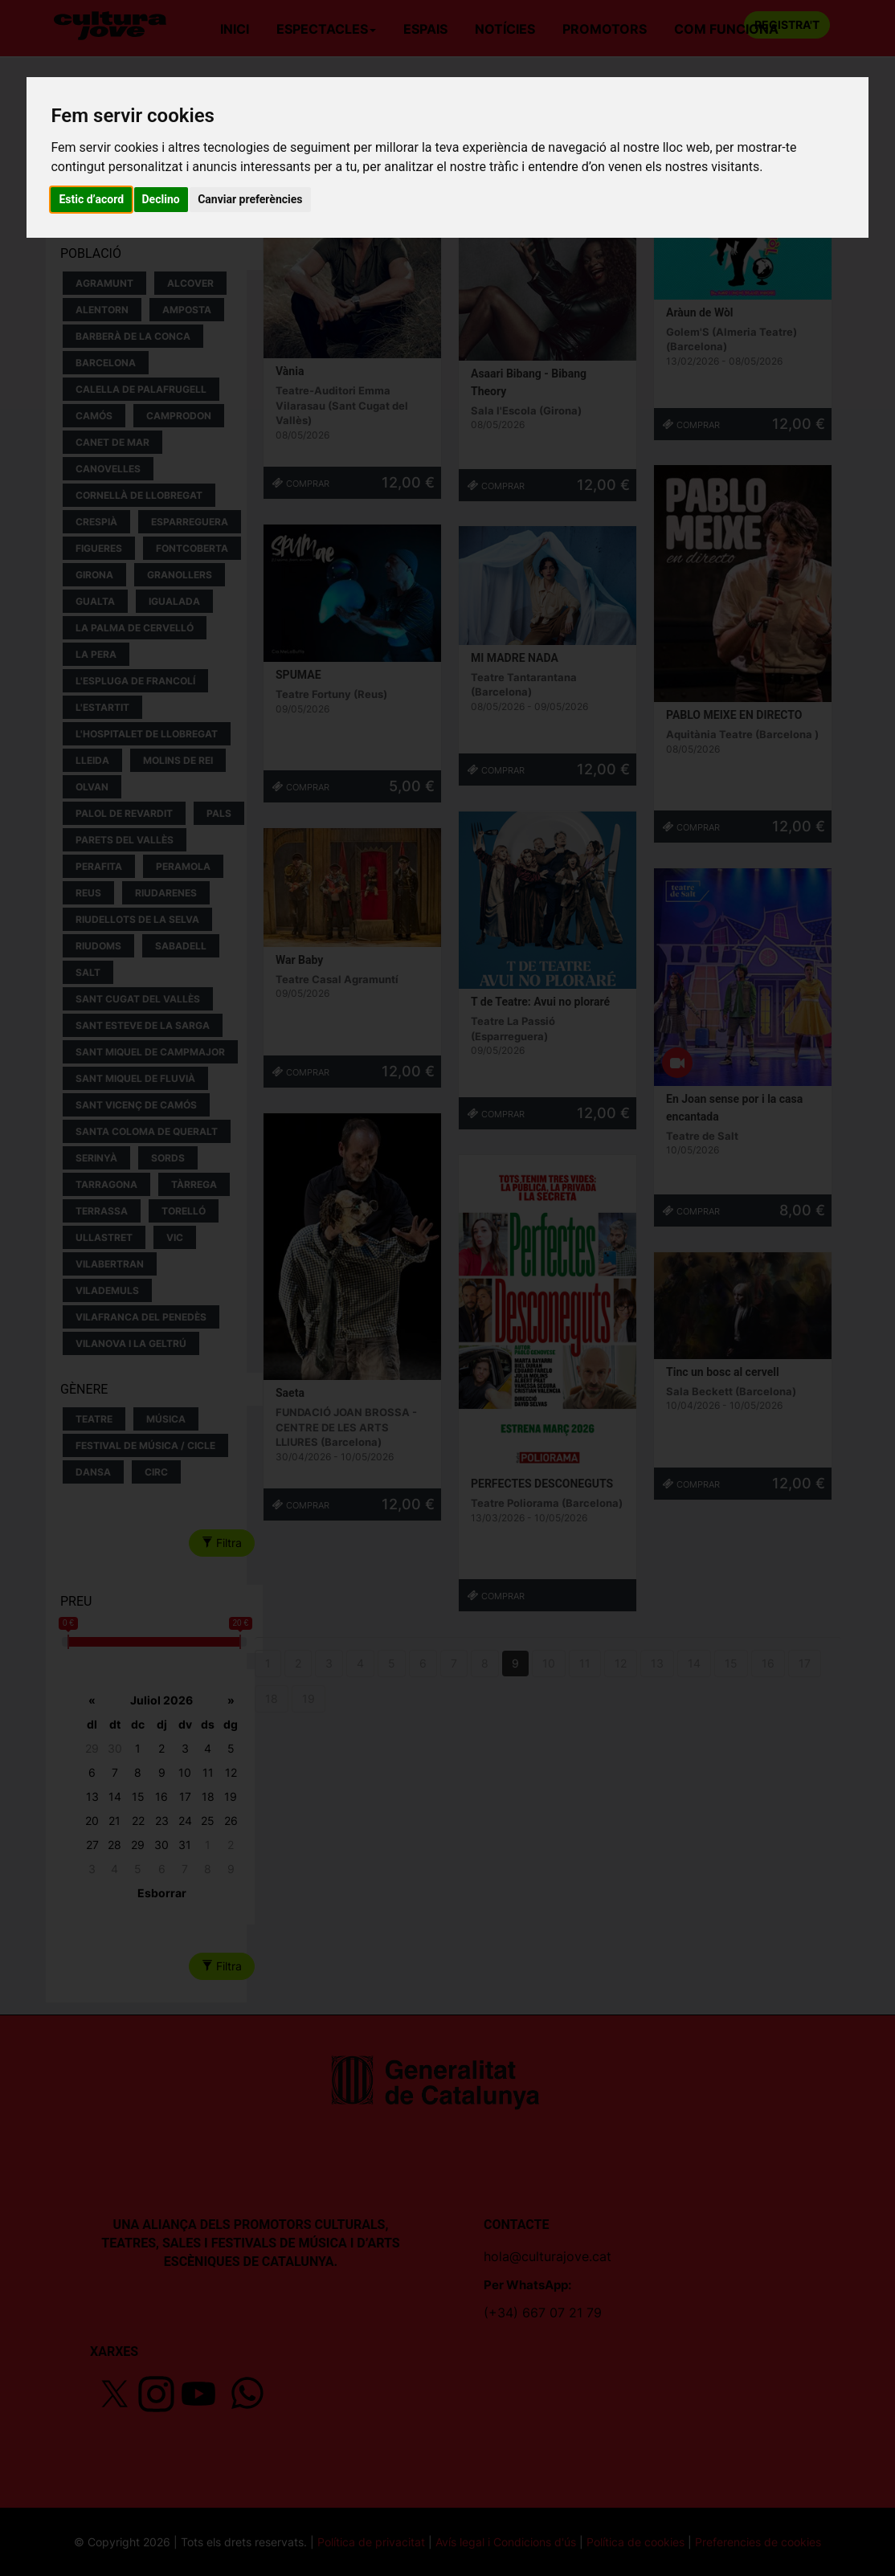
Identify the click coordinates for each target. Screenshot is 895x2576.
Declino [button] (161, 199)
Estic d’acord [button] (91, 199)
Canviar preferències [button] (250, 199)
